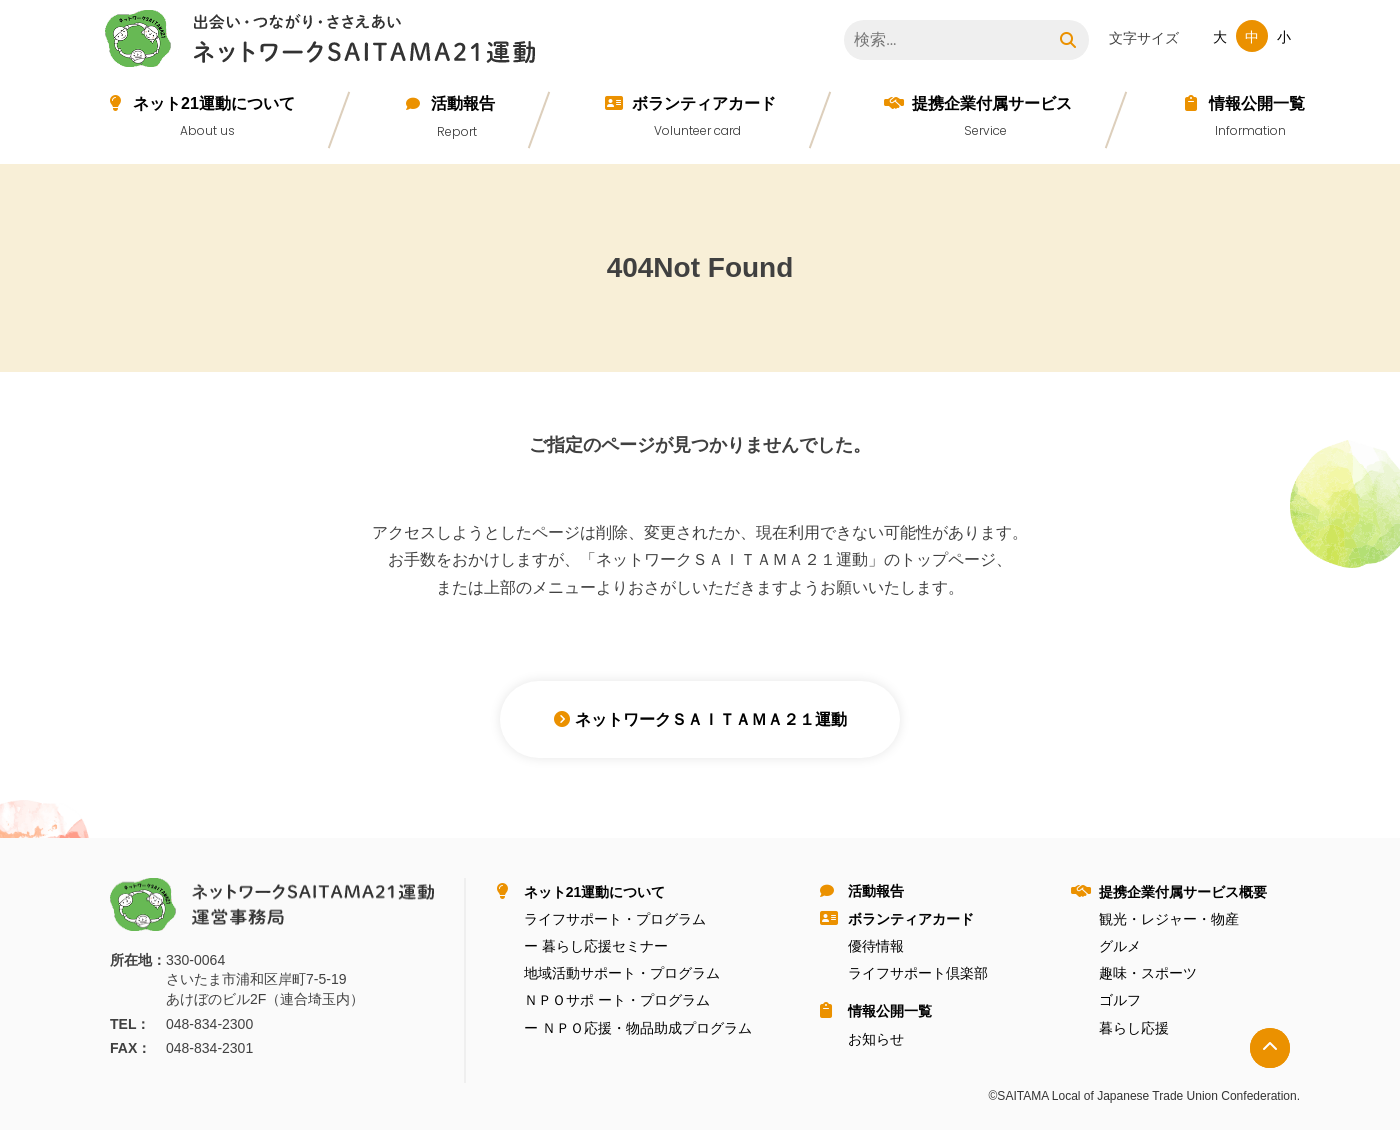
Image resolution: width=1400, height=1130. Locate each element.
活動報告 (463, 103)
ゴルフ (1120, 1000)
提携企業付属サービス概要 (1183, 892)
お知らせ (876, 1039)
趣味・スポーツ (1148, 973)
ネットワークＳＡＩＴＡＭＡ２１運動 (325, 42)
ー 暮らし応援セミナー (596, 946)
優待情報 (876, 946)
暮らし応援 (1134, 1028)
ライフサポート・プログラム (615, 919)
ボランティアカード (704, 103)
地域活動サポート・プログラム (622, 973)
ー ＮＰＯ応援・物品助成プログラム (638, 1028)
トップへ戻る (1270, 1048)
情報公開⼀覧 (1257, 103)
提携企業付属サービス (992, 103)
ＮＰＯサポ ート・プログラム (617, 1000)
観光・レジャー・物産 (1169, 919)
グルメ (1120, 946)
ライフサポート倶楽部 (918, 973)
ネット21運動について (214, 103)
